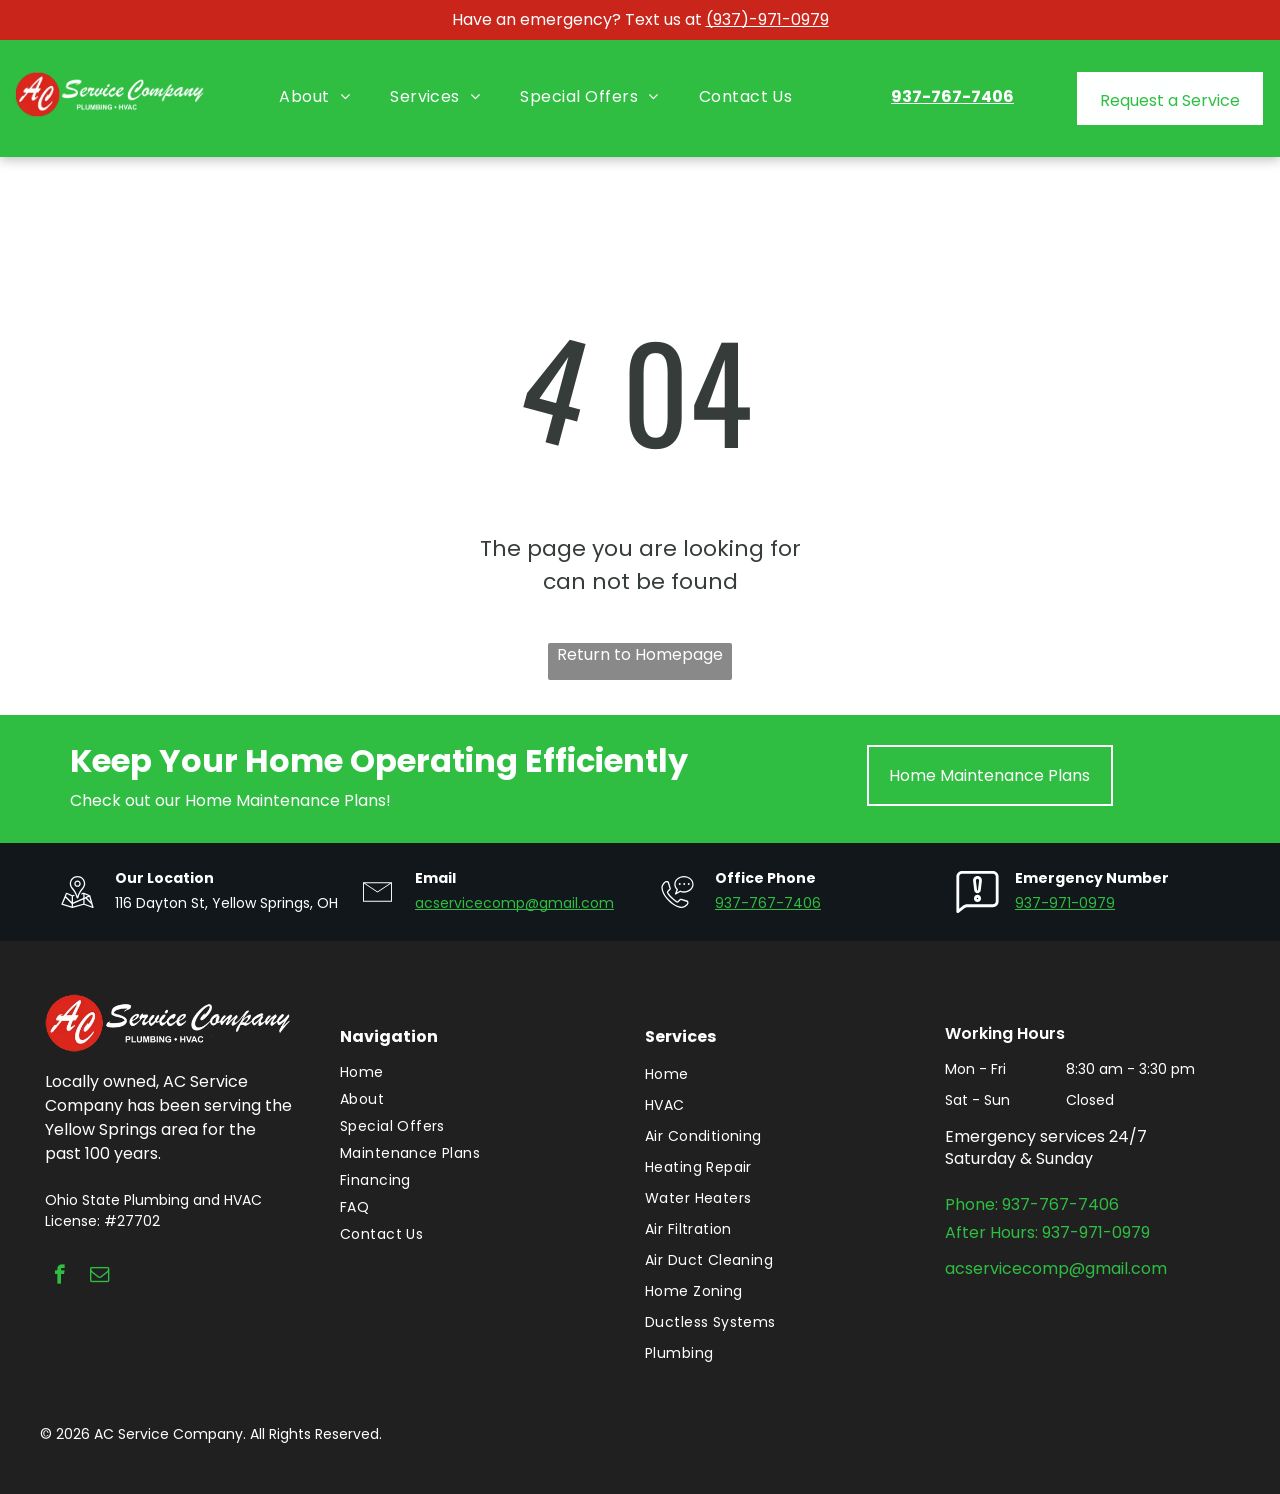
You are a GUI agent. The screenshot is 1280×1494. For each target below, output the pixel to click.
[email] (99, 1277)
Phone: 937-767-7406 (1032, 1204)
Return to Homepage (640, 654)
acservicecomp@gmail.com (514, 903)
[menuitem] (314, 97)
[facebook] (59, 1277)
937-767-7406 (768, 903)
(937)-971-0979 (767, 19)
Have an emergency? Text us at (577, 19)
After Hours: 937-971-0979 (1047, 1232)
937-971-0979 (1065, 903)
